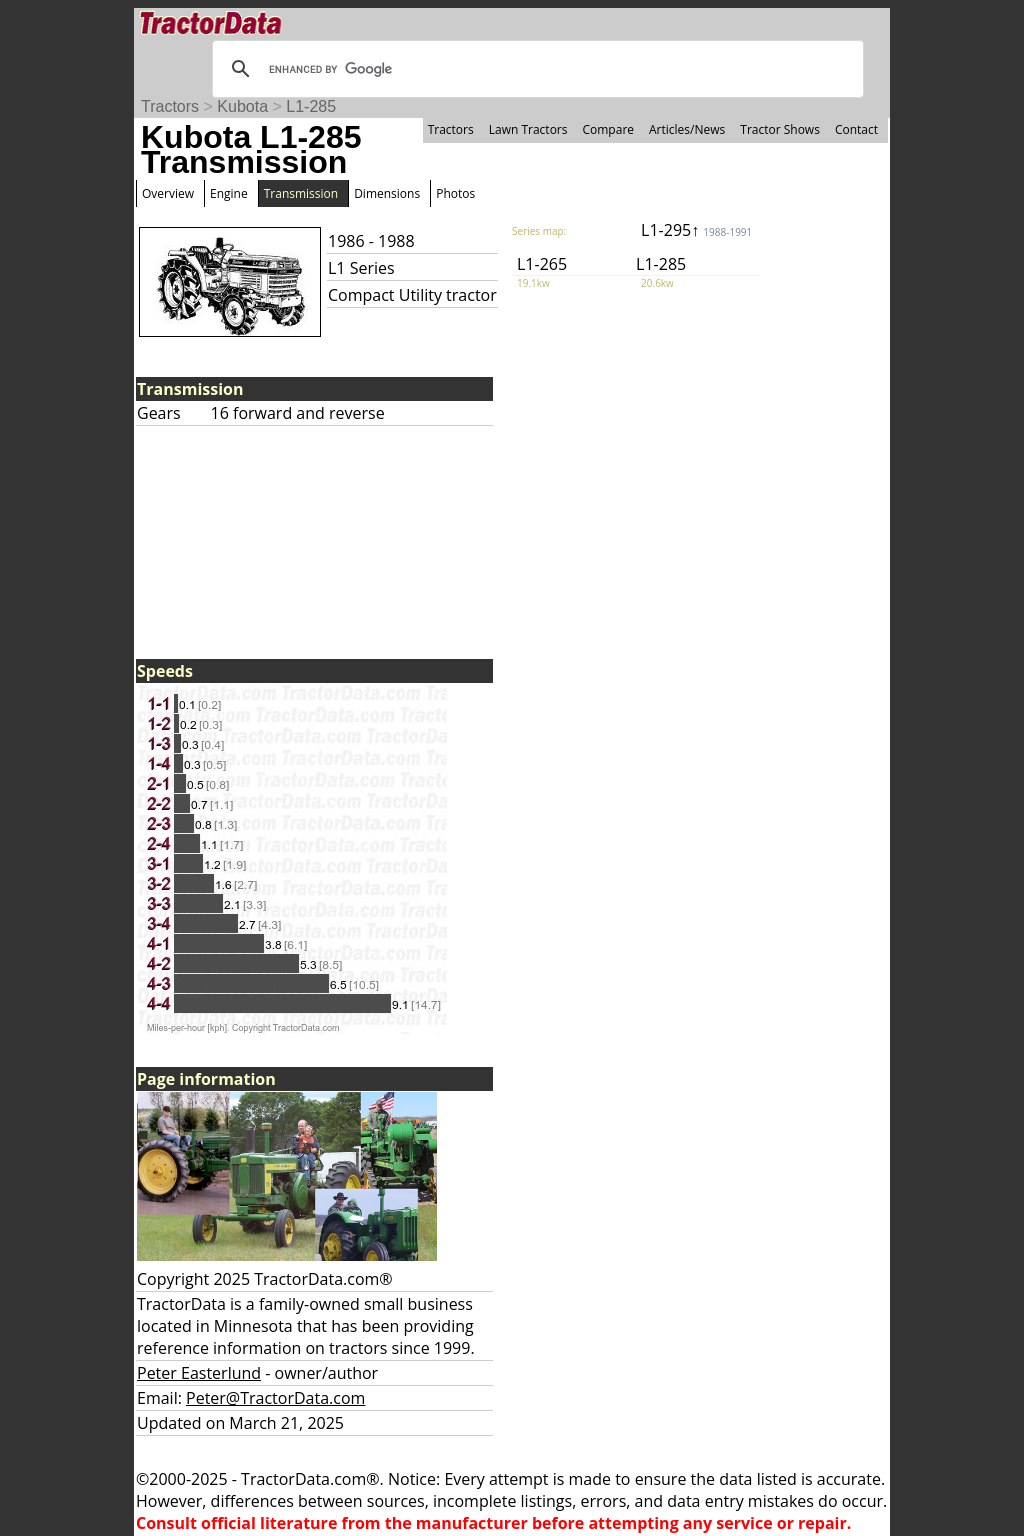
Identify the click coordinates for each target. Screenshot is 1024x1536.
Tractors (170, 106)
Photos (455, 193)
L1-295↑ (696, 230)
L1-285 (311, 106)
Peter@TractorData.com (275, 1398)
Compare (608, 129)
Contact (856, 129)
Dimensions (387, 193)
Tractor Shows (780, 129)
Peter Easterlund (199, 1373)
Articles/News (687, 129)
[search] (535, 69)
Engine (229, 193)
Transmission (301, 193)
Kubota (242, 106)
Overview (168, 193)
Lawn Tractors (528, 129)
